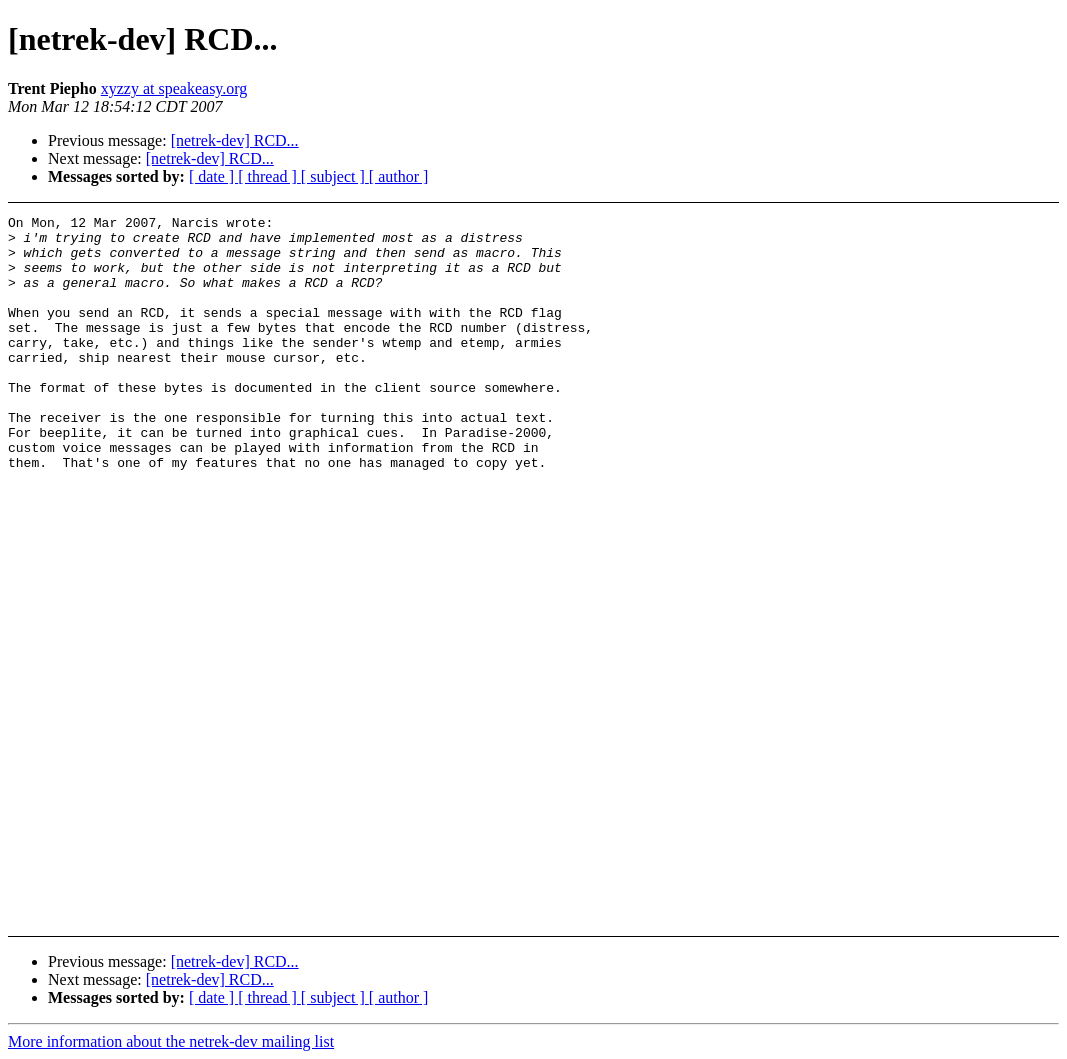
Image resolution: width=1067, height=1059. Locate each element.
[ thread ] (269, 176)
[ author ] (399, 176)
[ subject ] (335, 176)
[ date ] (213, 176)
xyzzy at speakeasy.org (174, 88)
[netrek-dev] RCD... (235, 140)
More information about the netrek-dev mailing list (171, 1041)
